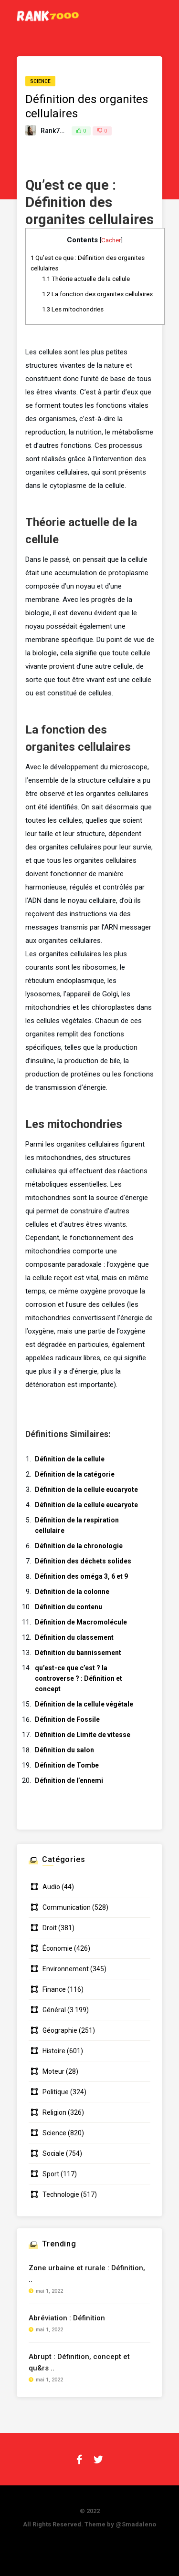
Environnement (65, 1969)
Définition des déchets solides (83, 1561)
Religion (54, 2112)
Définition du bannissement (78, 1652)
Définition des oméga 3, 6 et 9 (81, 1576)
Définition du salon (64, 1750)
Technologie (60, 2194)
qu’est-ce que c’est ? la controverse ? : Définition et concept (78, 1678)
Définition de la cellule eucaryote (86, 1489)
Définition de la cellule (70, 1459)
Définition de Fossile (67, 1719)
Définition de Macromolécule (81, 1622)
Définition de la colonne (72, 1591)
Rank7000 (56, 130)
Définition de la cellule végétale (84, 1704)
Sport (50, 2174)
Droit (49, 1928)
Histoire (53, 2051)
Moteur (53, 2071)
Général (54, 2010)
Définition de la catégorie (75, 1474)
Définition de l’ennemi (69, 1780)
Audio (51, 1887)
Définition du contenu (68, 1607)
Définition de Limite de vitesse (82, 1734)
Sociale (53, 2153)
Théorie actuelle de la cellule (86, 278)
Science (40, 81)
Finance (54, 1989)
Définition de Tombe (67, 1765)
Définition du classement (74, 1637)
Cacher (111, 240)
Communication (66, 1907)
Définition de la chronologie (79, 1546)
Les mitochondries (73, 309)
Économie (57, 1948)
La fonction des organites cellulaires (97, 294)
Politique (55, 2092)
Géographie (59, 2030)
